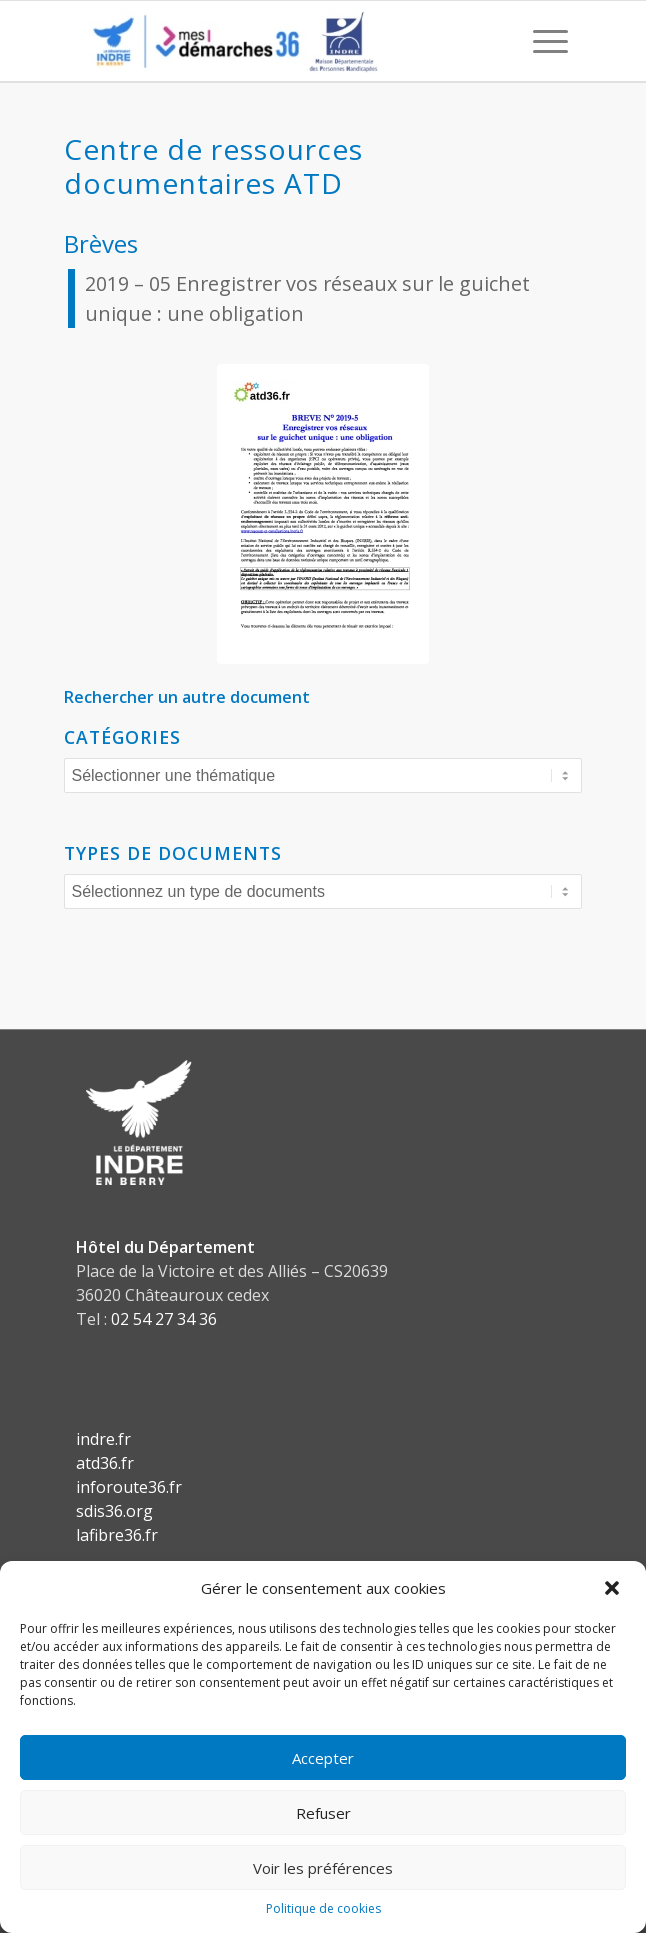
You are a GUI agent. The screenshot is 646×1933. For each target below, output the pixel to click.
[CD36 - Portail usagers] (273, 41)
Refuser (323, 1813)
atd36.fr (105, 1463)
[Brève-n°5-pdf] (323, 514)
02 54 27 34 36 (164, 1319)
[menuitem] (540, 41)
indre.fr (103, 1439)
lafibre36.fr (117, 1535)
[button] (614, 1588)
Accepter (323, 1758)
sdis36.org (114, 1511)
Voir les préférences (323, 1868)
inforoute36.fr (129, 1487)
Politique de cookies (323, 1908)
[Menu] (540, 41)
